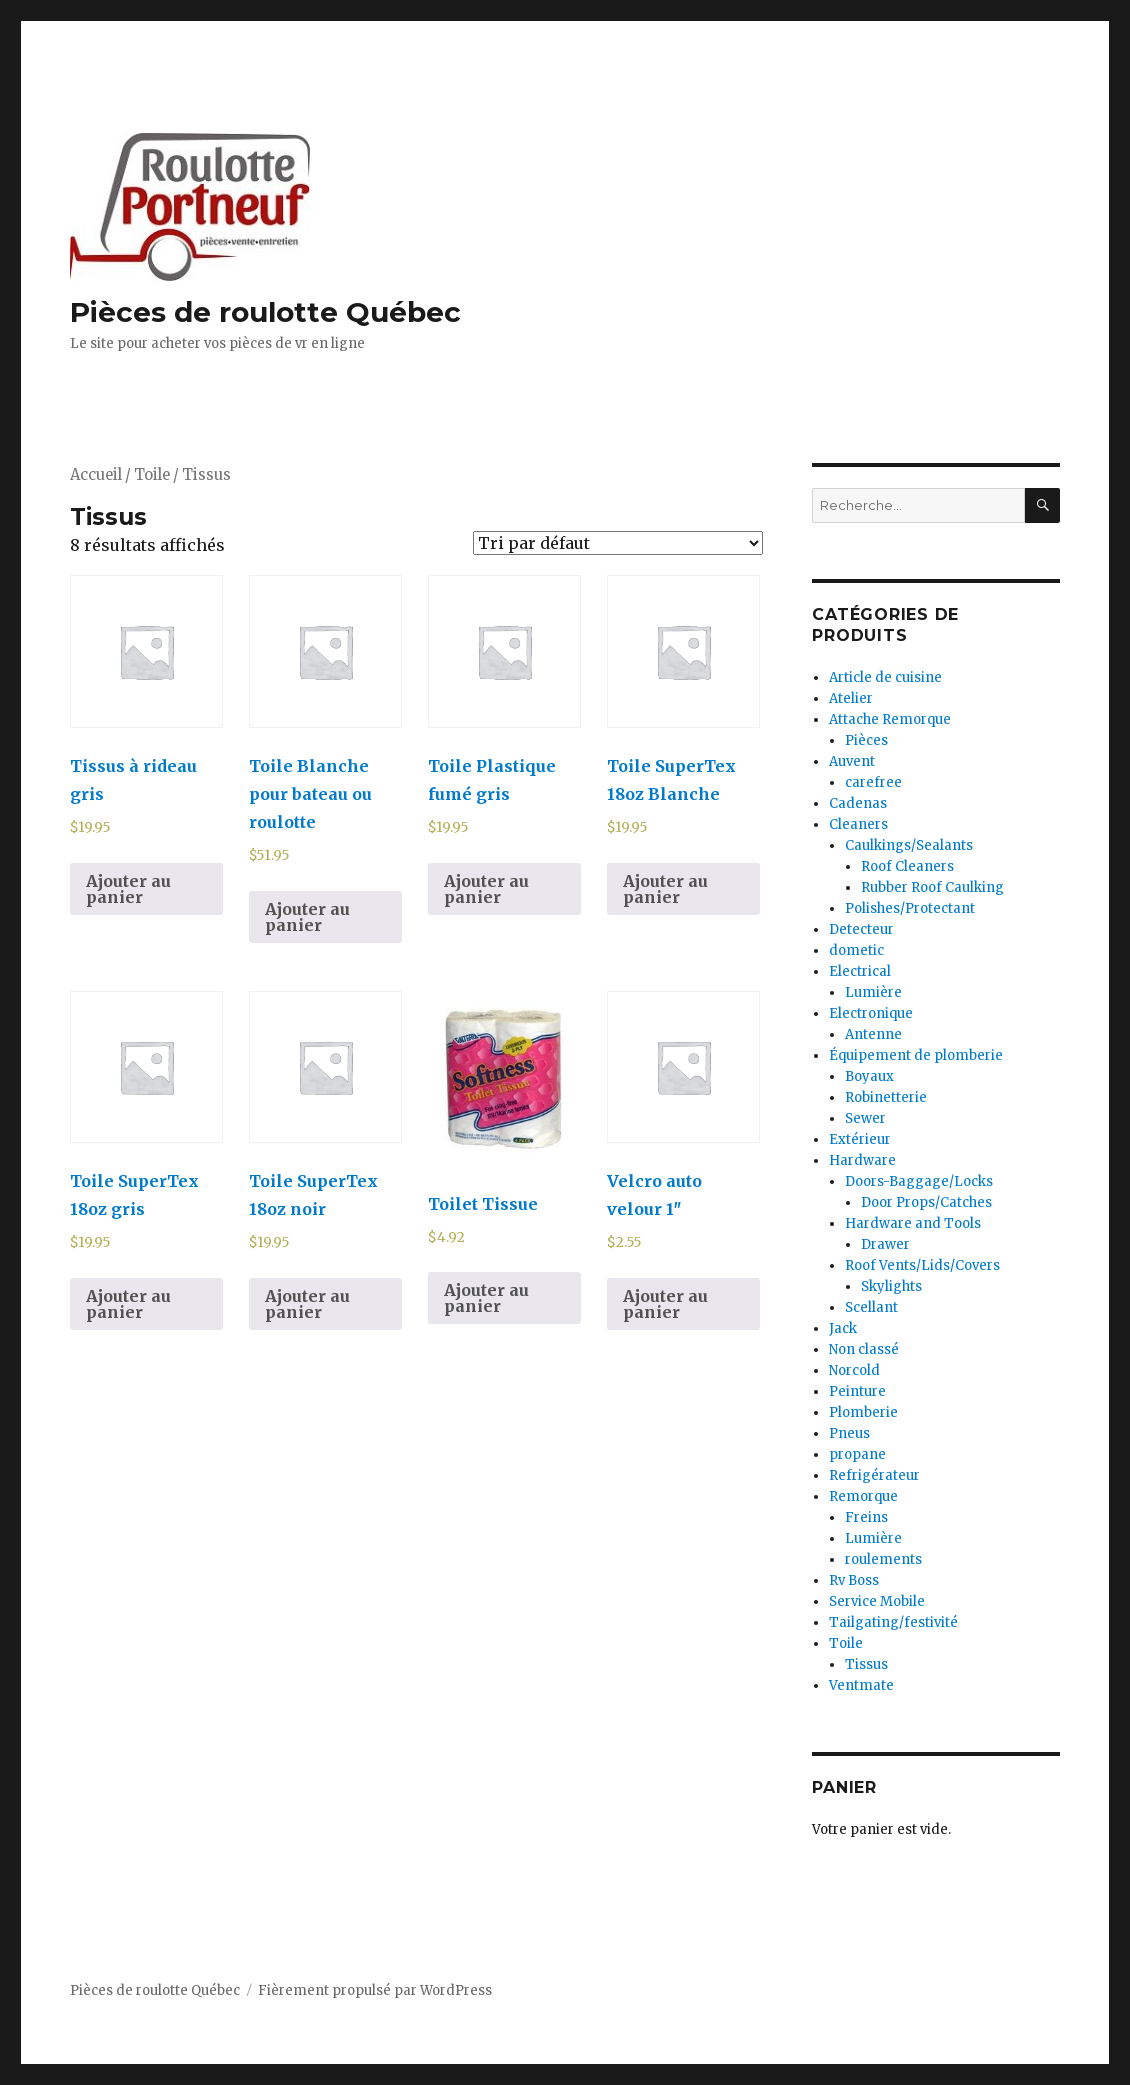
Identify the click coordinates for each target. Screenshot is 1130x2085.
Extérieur (860, 1139)
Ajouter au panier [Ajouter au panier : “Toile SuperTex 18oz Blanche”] (665, 889)
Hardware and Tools (913, 1223)
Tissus (866, 1664)
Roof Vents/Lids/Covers (922, 1265)
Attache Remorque (890, 719)
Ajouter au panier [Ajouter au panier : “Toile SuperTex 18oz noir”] (307, 1304)
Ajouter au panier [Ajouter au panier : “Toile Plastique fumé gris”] (486, 889)
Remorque (863, 1496)
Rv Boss (854, 1580)
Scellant (871, 1307)
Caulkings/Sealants (909, 845)
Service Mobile (877, 1601)
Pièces (866, 740)
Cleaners (858, 824)
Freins (866, 1517)
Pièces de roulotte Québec (265, 312)
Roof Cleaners (907, 866)
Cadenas (858, 803)
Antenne (873, 1034)
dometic (856, 950)
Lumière (873, 992)
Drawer (885, 1244)
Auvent (852, 761)
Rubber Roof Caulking (932, 887)
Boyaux (869, 1076)
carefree (873, 782)
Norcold (854, 1370)
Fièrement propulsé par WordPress (375, 1990)
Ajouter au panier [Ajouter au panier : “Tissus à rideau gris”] (128, 889)
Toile (152, 475)
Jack (843, 1328)
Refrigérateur (874, 1475)
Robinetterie (886, 1097)
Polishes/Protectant (910, 908)
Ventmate (861, 1685)
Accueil (96, 475)
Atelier (851, 698)
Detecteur (861, 929)
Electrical (860, 971)
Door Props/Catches (926, 1202)
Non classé (864, 1349)
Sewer (865, 1118)
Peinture (857, 1391)
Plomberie (863, 1412)
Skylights (891, 1286)
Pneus (849, 1433)
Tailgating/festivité (893, 1622)
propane (857, 1454)
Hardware (862, 1160)
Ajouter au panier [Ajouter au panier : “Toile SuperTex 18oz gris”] (128, 1304)
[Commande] (618, 543)
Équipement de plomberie (916, 1055)
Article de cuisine (885, 677)
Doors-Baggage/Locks (919, 1181)
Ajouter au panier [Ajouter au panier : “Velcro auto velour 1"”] (665, 1304)
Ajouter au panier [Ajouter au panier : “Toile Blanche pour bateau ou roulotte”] (307, 917)
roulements (883, 1559)
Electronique (871, 1013)
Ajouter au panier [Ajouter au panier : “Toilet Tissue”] (486, 1298)
